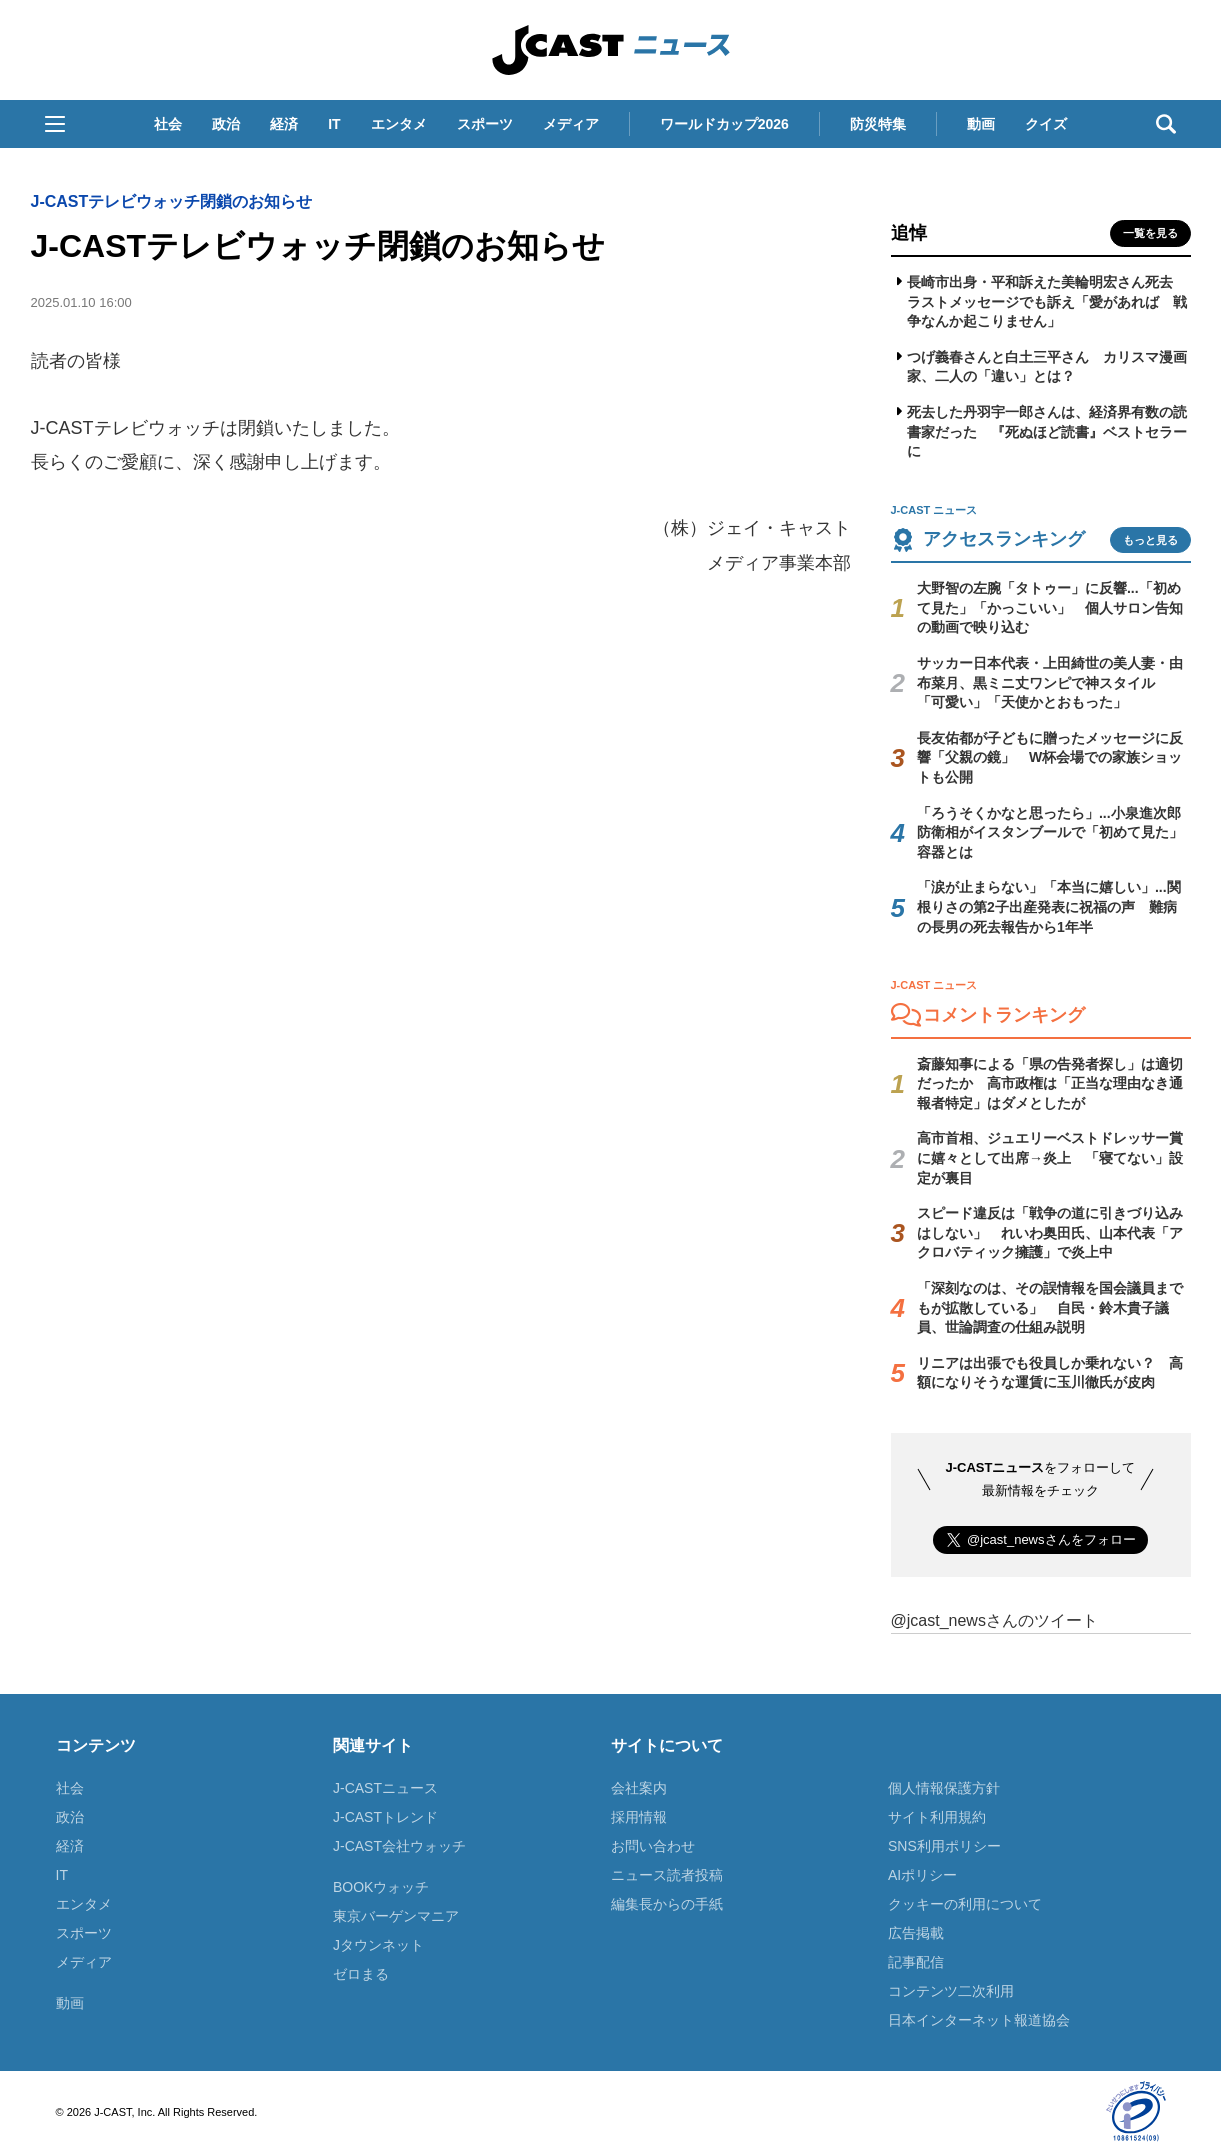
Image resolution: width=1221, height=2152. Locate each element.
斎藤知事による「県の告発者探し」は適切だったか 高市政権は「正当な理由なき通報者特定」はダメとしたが (1050, 1083)
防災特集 (878, 124)
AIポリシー (922, 1875)
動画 (981, 124)
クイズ (1046, 124)
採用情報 (639, 1817)
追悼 (909, 233)
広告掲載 (916, 1933)
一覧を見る (1150, 233)
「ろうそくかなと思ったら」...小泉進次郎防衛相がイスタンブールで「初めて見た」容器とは (1050, 832)
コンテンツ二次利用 (951, 1991)
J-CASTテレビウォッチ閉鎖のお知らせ (172, 201)
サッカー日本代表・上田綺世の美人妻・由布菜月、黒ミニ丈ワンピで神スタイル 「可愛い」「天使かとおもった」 (1050, 682)
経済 (284, 124)
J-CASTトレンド (385, 1817)
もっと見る (1150, 540)
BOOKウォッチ (381, 1887)
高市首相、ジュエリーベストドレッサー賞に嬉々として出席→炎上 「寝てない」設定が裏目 (1050, 1157)
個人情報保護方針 (944, 1788)
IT (334, 124)
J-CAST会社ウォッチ (399, 1846)
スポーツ (485, 124)
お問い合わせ (653, 1846)
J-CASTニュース (385, 1788)
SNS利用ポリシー (944, 1846)
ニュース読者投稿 (667, 1875)
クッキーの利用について (965, 1904)
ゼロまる (361, 1974)
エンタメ (399, 124)
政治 (226, 124)
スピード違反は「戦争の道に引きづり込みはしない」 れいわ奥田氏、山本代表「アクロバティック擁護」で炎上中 (1050, 1232)
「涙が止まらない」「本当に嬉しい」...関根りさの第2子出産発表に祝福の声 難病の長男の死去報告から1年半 (1049, 906)
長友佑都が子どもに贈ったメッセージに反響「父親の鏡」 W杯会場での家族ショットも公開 (1050, 757)
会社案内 (639, 1788)
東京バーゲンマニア (396, 1916)
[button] (55, 124)
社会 (168, 124)
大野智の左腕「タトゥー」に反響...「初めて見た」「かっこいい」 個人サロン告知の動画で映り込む (1050, 607)
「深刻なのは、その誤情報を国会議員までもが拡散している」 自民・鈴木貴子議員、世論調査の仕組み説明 (1050, 1307)
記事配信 (916, 1962)
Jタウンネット (378, 1945)
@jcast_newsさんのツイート (994, 1620)
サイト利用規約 (937, 1817)
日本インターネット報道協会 (979, 2020)
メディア (571, 124)
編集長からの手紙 (667, 1904)
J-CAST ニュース (611, 50)
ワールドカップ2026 (724, 124)
